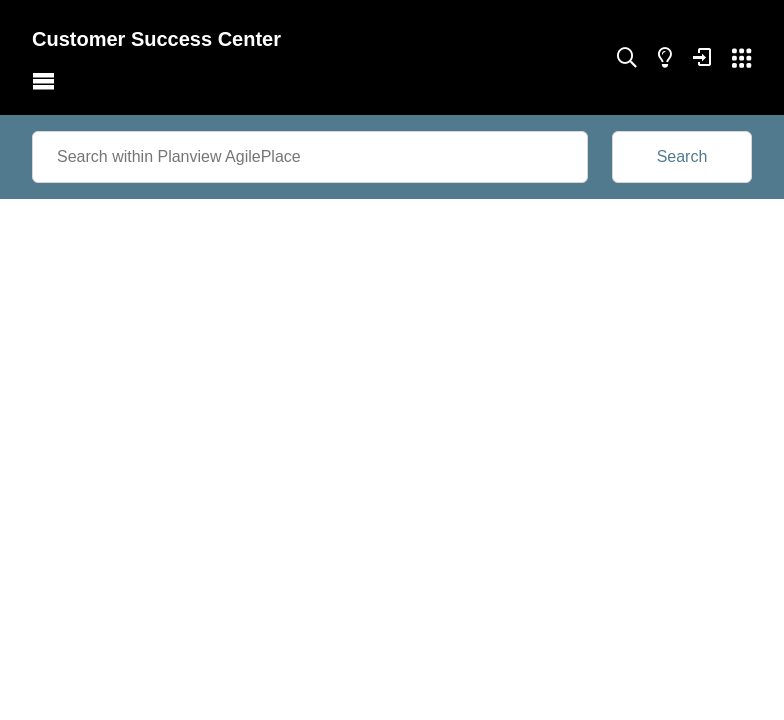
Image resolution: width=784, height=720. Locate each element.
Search (682, 156)
